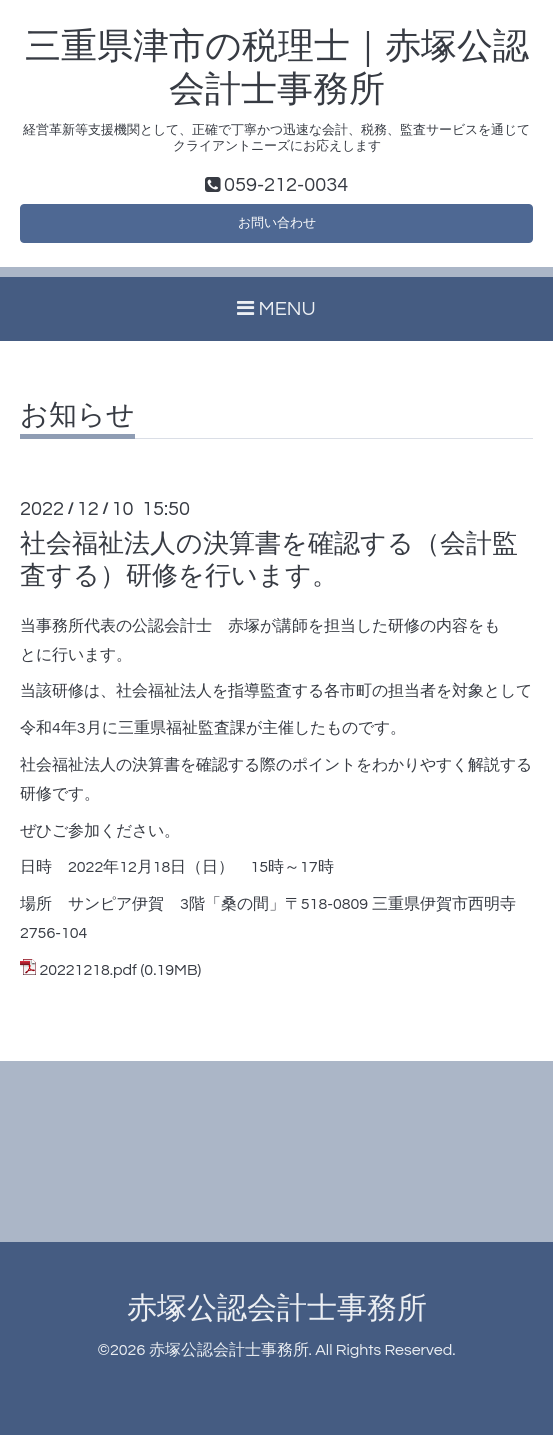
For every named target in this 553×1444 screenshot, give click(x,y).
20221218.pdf (88, 979)
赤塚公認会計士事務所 (277, 1318)
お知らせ (77, 426)
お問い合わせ (277, 229)
